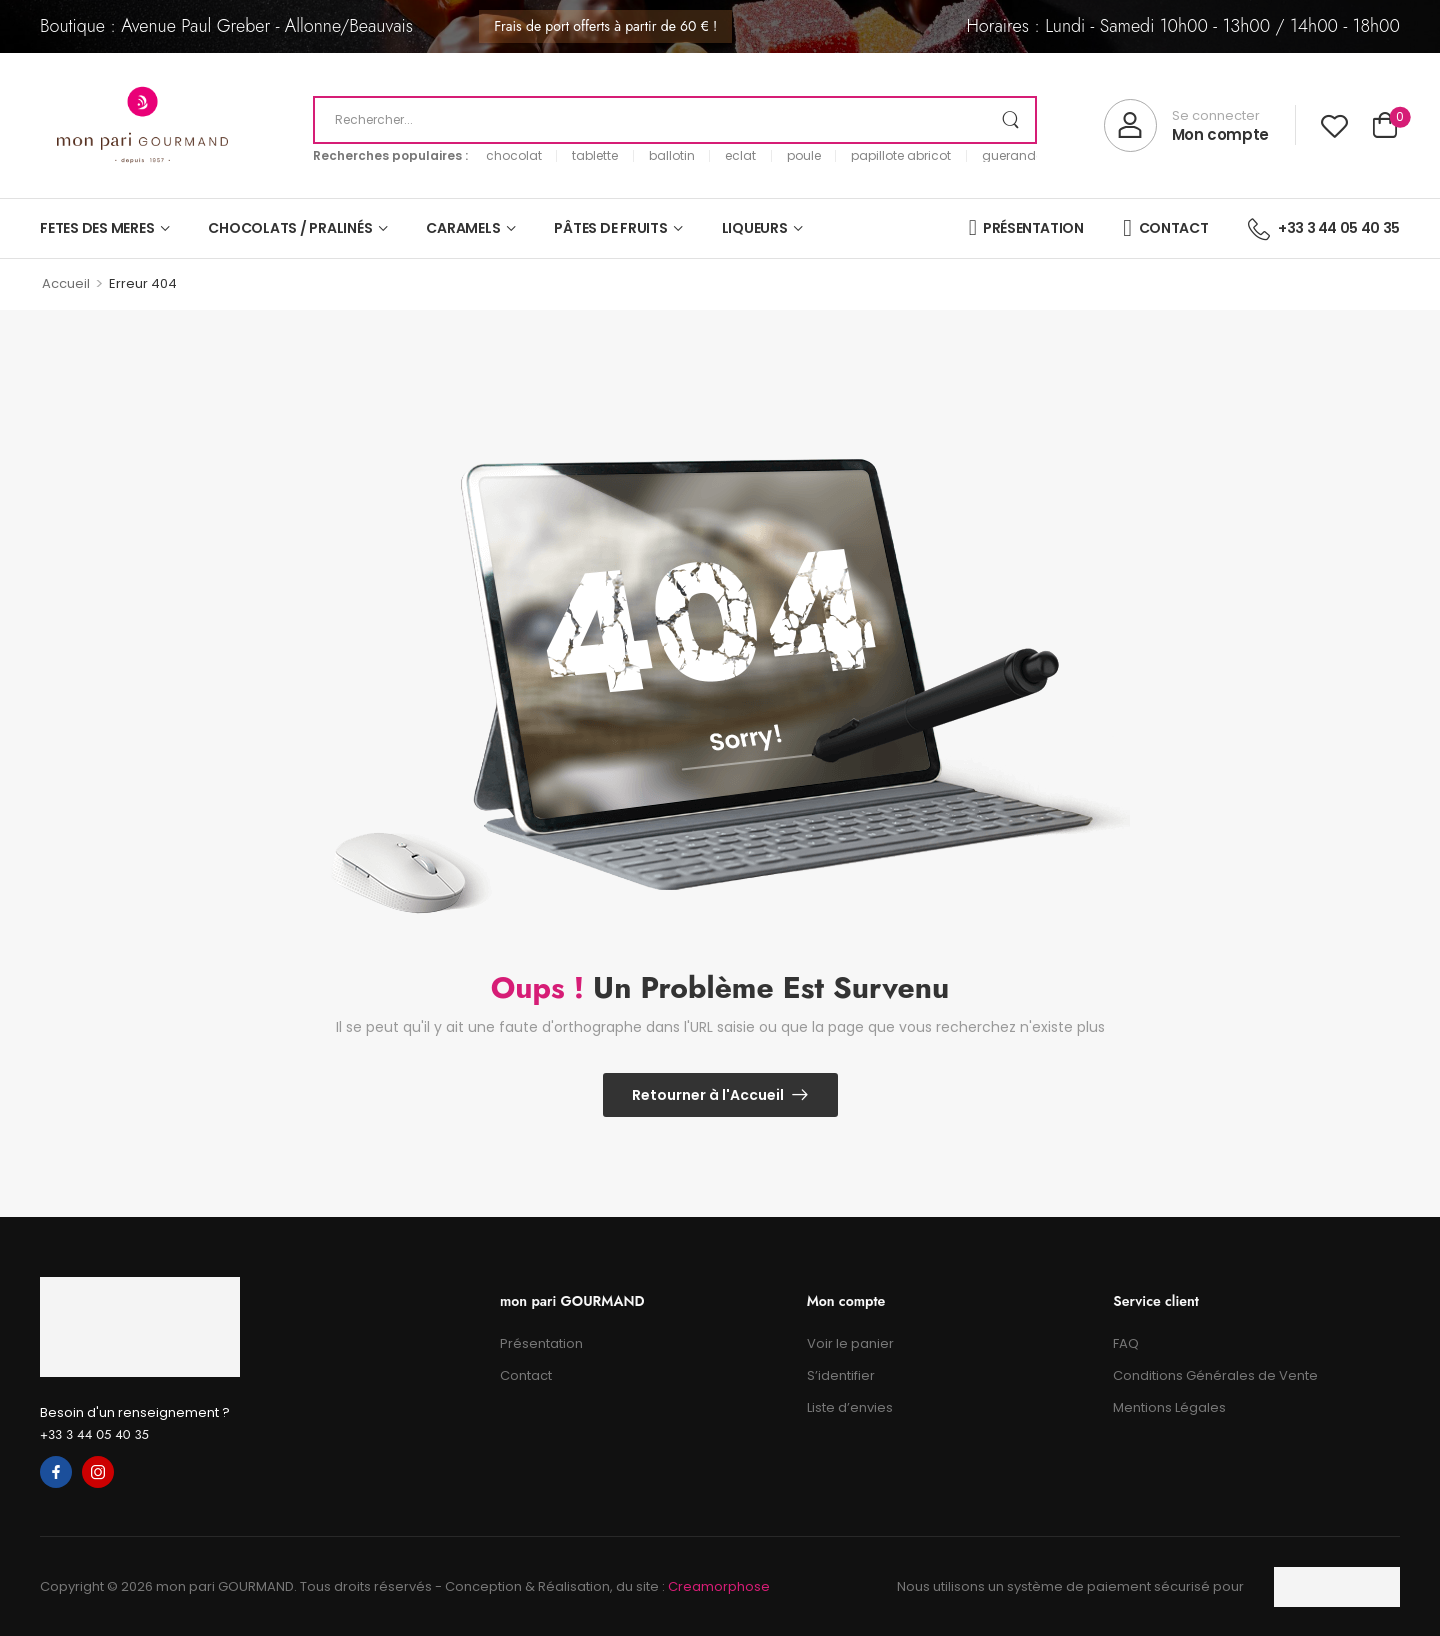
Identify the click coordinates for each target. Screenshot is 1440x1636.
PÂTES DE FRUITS (610, 228)
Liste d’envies (850, 1407)
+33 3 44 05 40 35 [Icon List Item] (1324, 228)
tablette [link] (595, 156)
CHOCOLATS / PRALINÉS (290, 228)
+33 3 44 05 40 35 (94, 1434)
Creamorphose (719, 1586)
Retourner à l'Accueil (708, 1095)
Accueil (66, 283)
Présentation (541, 1343)
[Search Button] (1010, 120)
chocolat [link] (514, 156)
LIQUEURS (755, 228)
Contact (526, 1375)
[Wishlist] (1334, 125)
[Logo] (142, 125)
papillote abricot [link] (901, 156)
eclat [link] (740, 156)
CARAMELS (463, 228)
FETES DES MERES (97, 228)
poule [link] (804, 156)
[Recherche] (675, 120)
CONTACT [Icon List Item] (1165, 228)
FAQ (1126, 1343)
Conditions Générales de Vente (1215, 1375)
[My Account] (1186, 125)
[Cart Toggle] (1385, 127)
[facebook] (56, 1472)
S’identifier (841, 1375)
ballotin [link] (672, 156)
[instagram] (98, 1472)
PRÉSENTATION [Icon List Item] (1026, 228)
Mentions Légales (1169, 1407)
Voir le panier (850, 1343)
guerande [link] (1012, 156)
